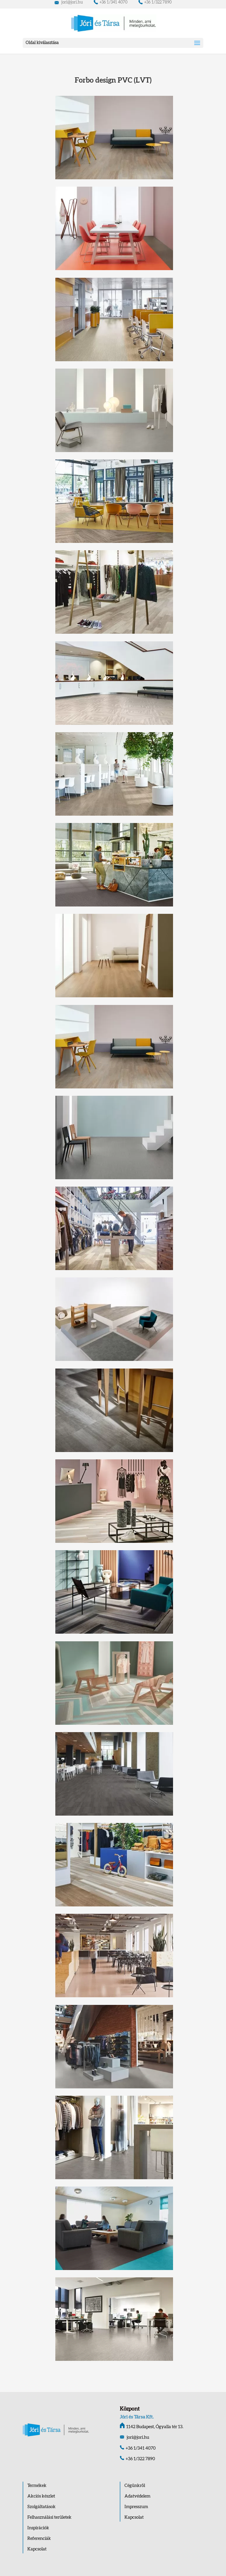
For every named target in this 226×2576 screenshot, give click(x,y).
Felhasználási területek (49, 2517)
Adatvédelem (137, 2496)
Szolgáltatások (41, 2507)
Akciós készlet (41, 2496)
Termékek (36, 2485)
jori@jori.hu (68, 2)
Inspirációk (38, 2528)
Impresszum (136, 2507)
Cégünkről (134, 2485)
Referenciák (39, 2538)
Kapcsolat (36, 2549)
